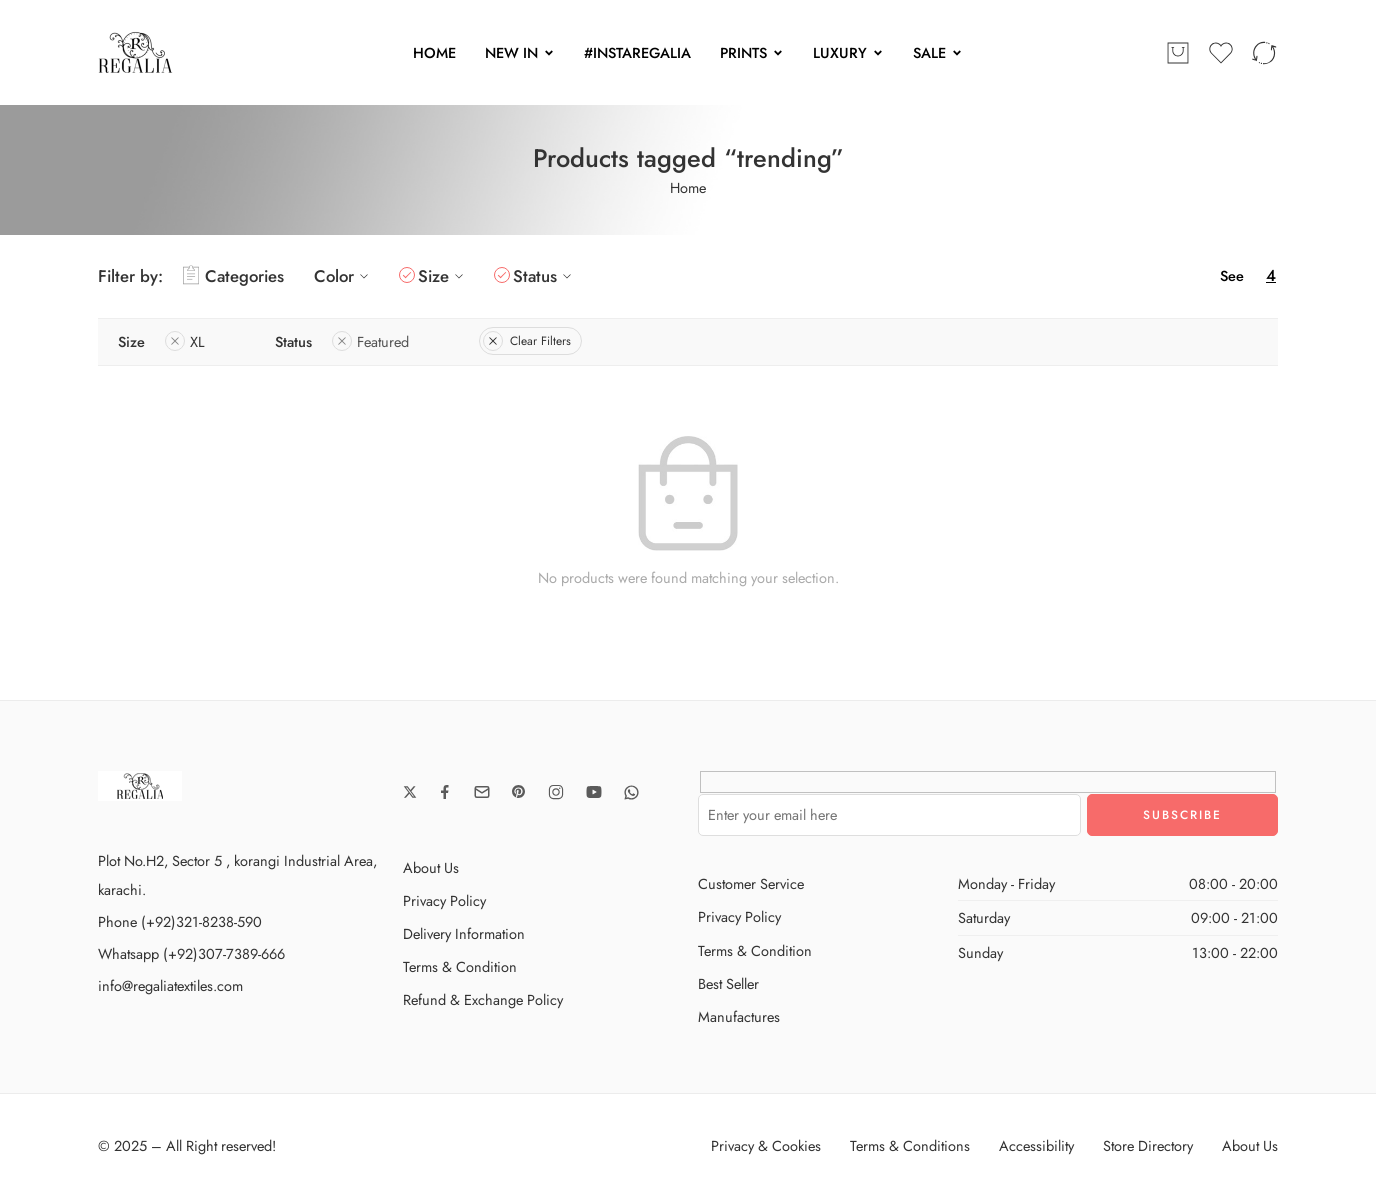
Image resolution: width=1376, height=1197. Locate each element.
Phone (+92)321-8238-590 (180, 921)
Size (443, 276)
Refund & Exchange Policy (483, 999)
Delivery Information (464, 933)
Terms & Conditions (910, 1145)
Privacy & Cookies (766, 1145)
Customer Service (751, 883)
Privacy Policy (444, 900)
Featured (370, 341)
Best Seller (728, 983)
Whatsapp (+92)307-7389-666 (191, 953)
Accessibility (1036, 1145)
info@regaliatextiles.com (170, 985)
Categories (233, 276)
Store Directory (1148, 1145)
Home (688, 187)
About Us (431, 867)
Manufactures (739, 1016)
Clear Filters (527, 341)
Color (344, 276)
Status (545, 276)
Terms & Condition (460, 966)
